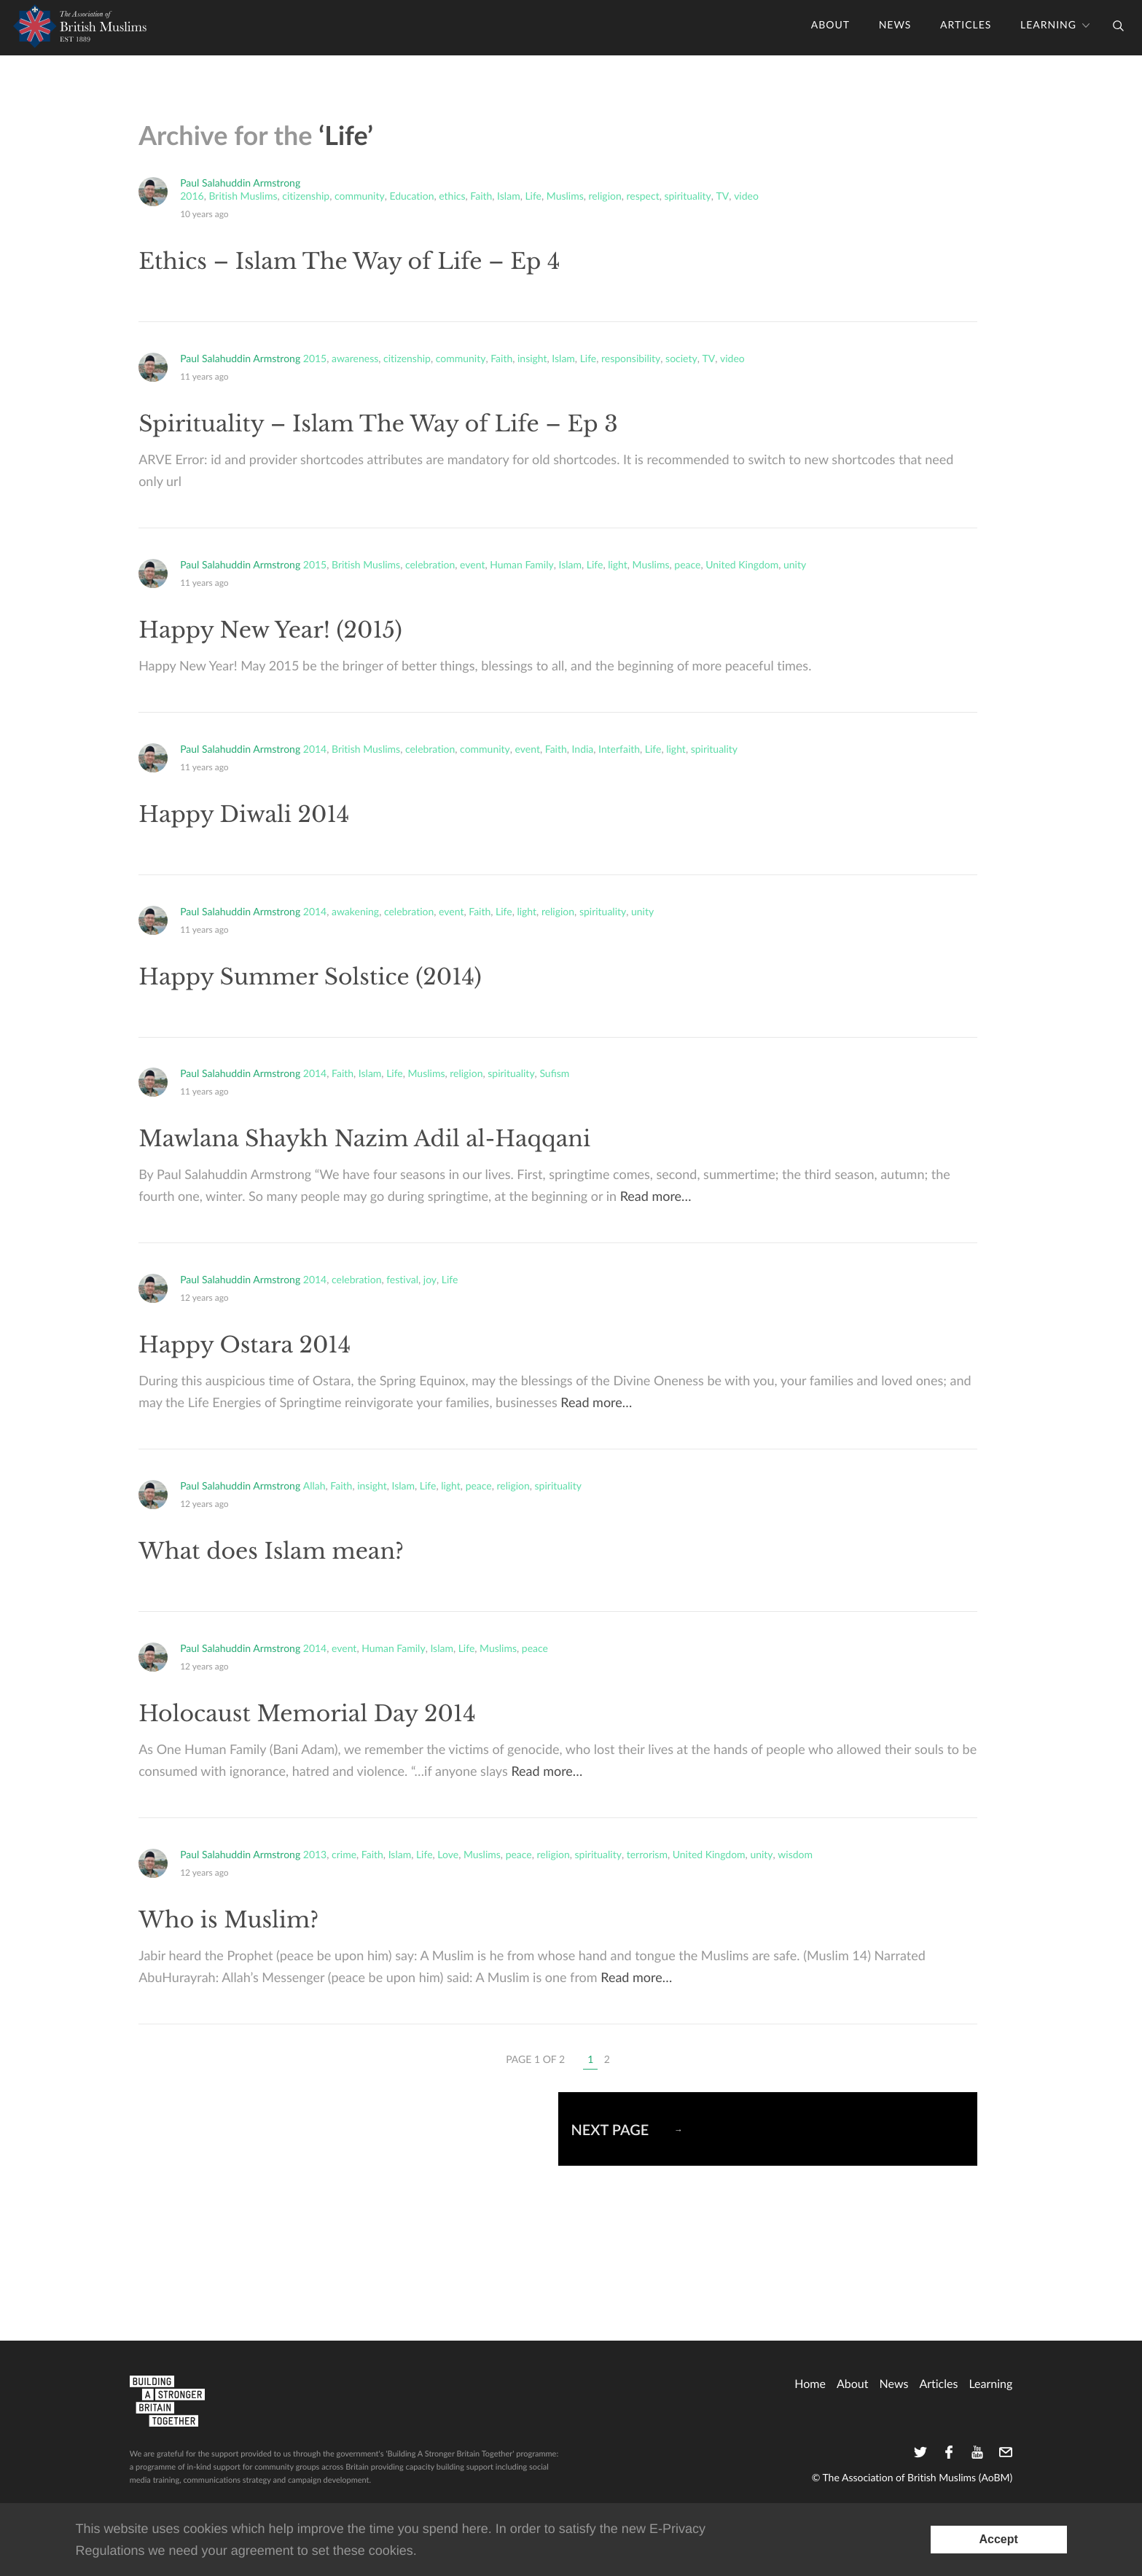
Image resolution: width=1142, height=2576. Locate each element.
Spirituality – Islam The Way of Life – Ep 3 (378, 424)
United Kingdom (741, 565)
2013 (314, 1855)
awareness (355, 359)
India (583, 749)
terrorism (647, 1855)
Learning (1048, 25)
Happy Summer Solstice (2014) (310, 977)
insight (532, 359)
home (810, 2384)
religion (605, 196)
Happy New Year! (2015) (270, 630)
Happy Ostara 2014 (244, 1345)
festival (402, 1280)
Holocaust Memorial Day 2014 (307, 1714)
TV (723, 196)
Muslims (565, 196)
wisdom (795, 1855)
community (360, 196)
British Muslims (242, 196)
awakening (355, 912)
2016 (191, 196)
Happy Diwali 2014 (243, 815)
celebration (430, 565)
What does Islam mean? (271, 1551)
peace (687, 565)
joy (430, 1280)
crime (344, 1855)
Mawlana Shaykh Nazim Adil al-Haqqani (364, 1139)
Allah (314, 1486)
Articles (965, 25)
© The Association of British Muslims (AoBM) (912, 2478)
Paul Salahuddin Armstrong (240, 183)
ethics (452, 196)
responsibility (630, 359)
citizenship (305, 196)
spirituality (687, 196)
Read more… (656, 1196)
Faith (481, 196)
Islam (508, 196)
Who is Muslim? (228, 1920)
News (895, 25)
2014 (314, 749)
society (681, 359)
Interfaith (619, 749)
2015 (314, 359)
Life (533, 196)
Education (411, 196)
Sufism (554, 1074)
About (830, 25)
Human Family (521, 565)
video (746, 196)
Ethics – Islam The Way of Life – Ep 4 (349, 261)
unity (794, 565)
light (617, 565)
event (472, 565)
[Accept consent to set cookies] (999, 2539)
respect (643, 196)
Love (447, 1855)
